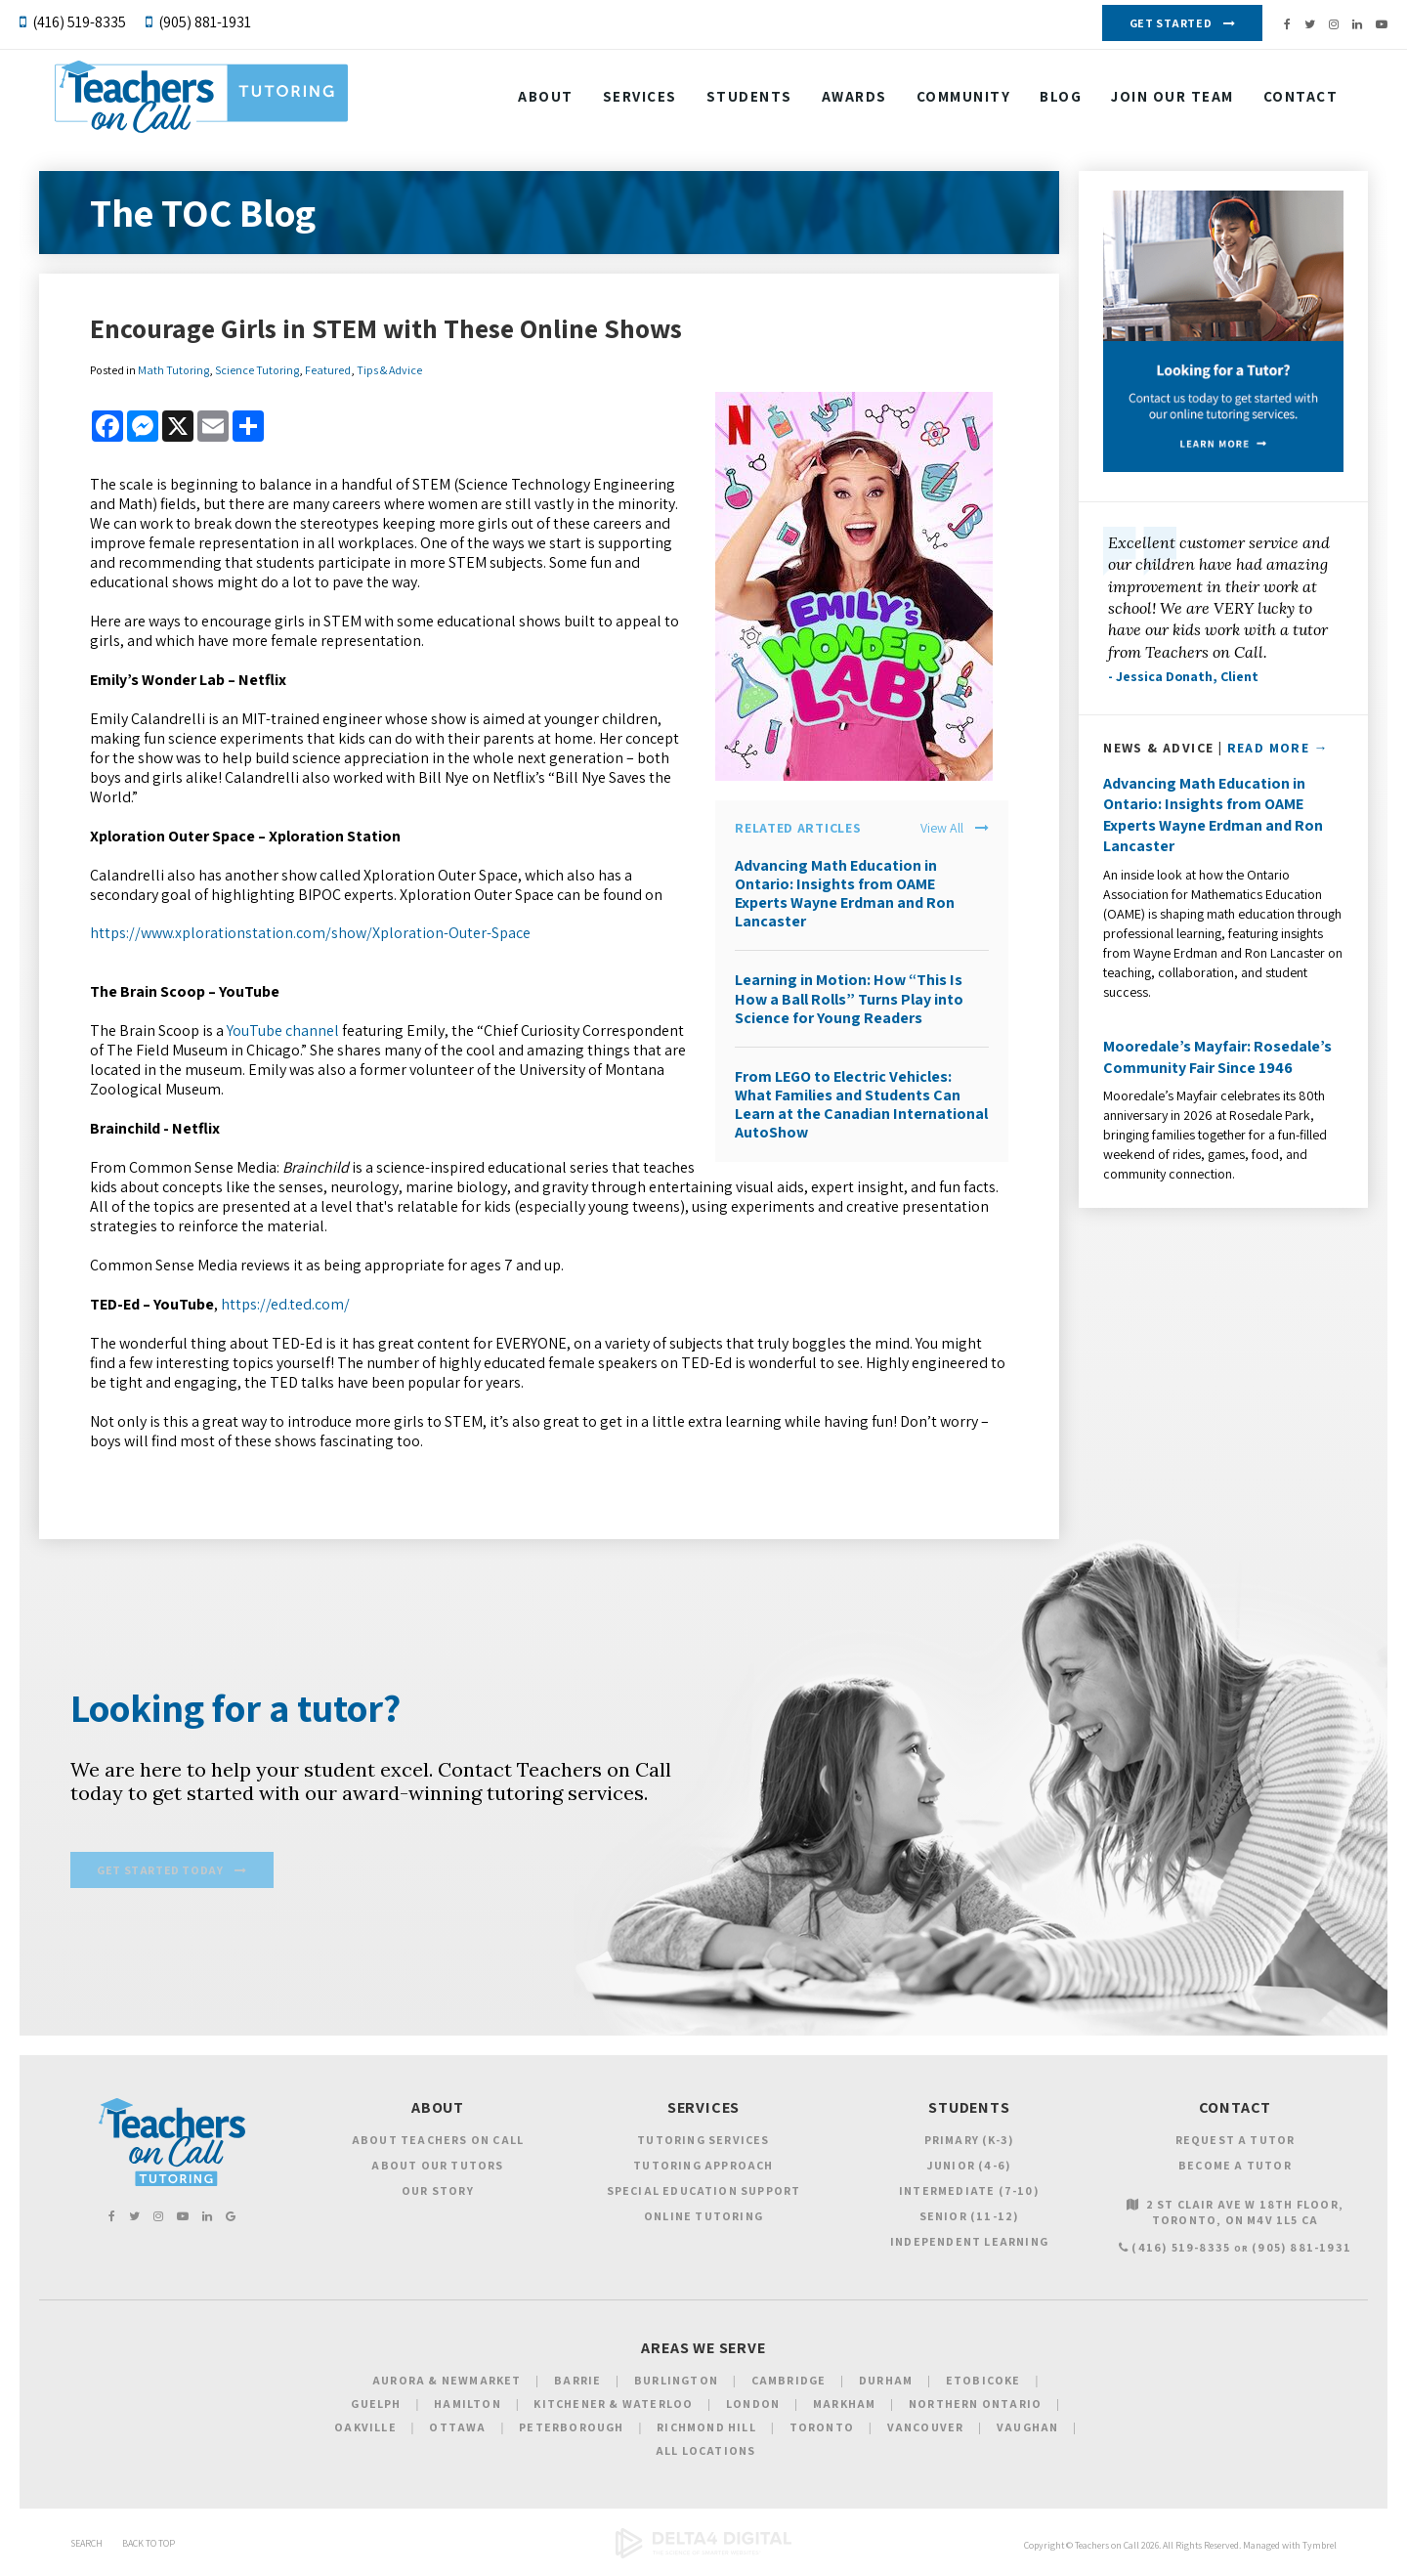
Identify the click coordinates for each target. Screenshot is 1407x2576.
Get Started (1171, 23)
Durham (886, 2383)
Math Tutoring (173, 370)
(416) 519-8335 (79, 22)
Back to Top (148, 2546)
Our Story (438, 2192)
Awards (855, 100)
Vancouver (925, 2430)
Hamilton (467, 2406)
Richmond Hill (706, 2430)
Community (964, 100)
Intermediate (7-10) (969, 2192)
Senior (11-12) (969, 2218)
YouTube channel (283, 1030)
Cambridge (789, 2383)
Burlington (676, 2383)
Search (86, 2546)
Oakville (365, 2430)
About (547, 100)
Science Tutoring (257, 370)
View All (941, 828)
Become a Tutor (1235, 2167)
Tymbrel (1319, 2548)
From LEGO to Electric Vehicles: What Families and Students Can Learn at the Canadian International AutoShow (861, 1104)
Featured (328, 370)
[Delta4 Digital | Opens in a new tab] (703, 2558)
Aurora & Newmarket (447, 2383)
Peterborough (571, 2430)
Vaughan (1027, 2430)
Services (641, 100)
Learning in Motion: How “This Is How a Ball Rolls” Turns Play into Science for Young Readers (849, 998)
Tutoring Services (703, 2141)
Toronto (821, 2430)
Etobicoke (983, 2383)
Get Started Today (160, 1874)
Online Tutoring (703, 2218)
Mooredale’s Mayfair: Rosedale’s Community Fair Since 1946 (1217, 1057)
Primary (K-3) (969, 2141)
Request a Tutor (1235, 2141)
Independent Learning (969, 2243)
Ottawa (457, 2430)
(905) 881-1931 (204, 22)
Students (750, 100)
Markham (844, 2406)
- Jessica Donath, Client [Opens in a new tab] (1183, 676)
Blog (1062, 100)
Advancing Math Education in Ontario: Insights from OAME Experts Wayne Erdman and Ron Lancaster (845, 893)
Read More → (1278, 747)
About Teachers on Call (438, 2141)
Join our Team (1173, 100)
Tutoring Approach (703, 2167)
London (753, 2406)
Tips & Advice (389, 370)
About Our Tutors (437, 2167)
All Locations (706, 2453)
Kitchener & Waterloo (613, 2406)
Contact (556, 149)
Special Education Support (704, 2192)
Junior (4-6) (969, 2167)
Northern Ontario (975, 2406)
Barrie (577, 2383)
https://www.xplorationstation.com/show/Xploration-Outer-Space (310, 933)
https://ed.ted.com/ (285, 1304)
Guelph (376, 2406)
